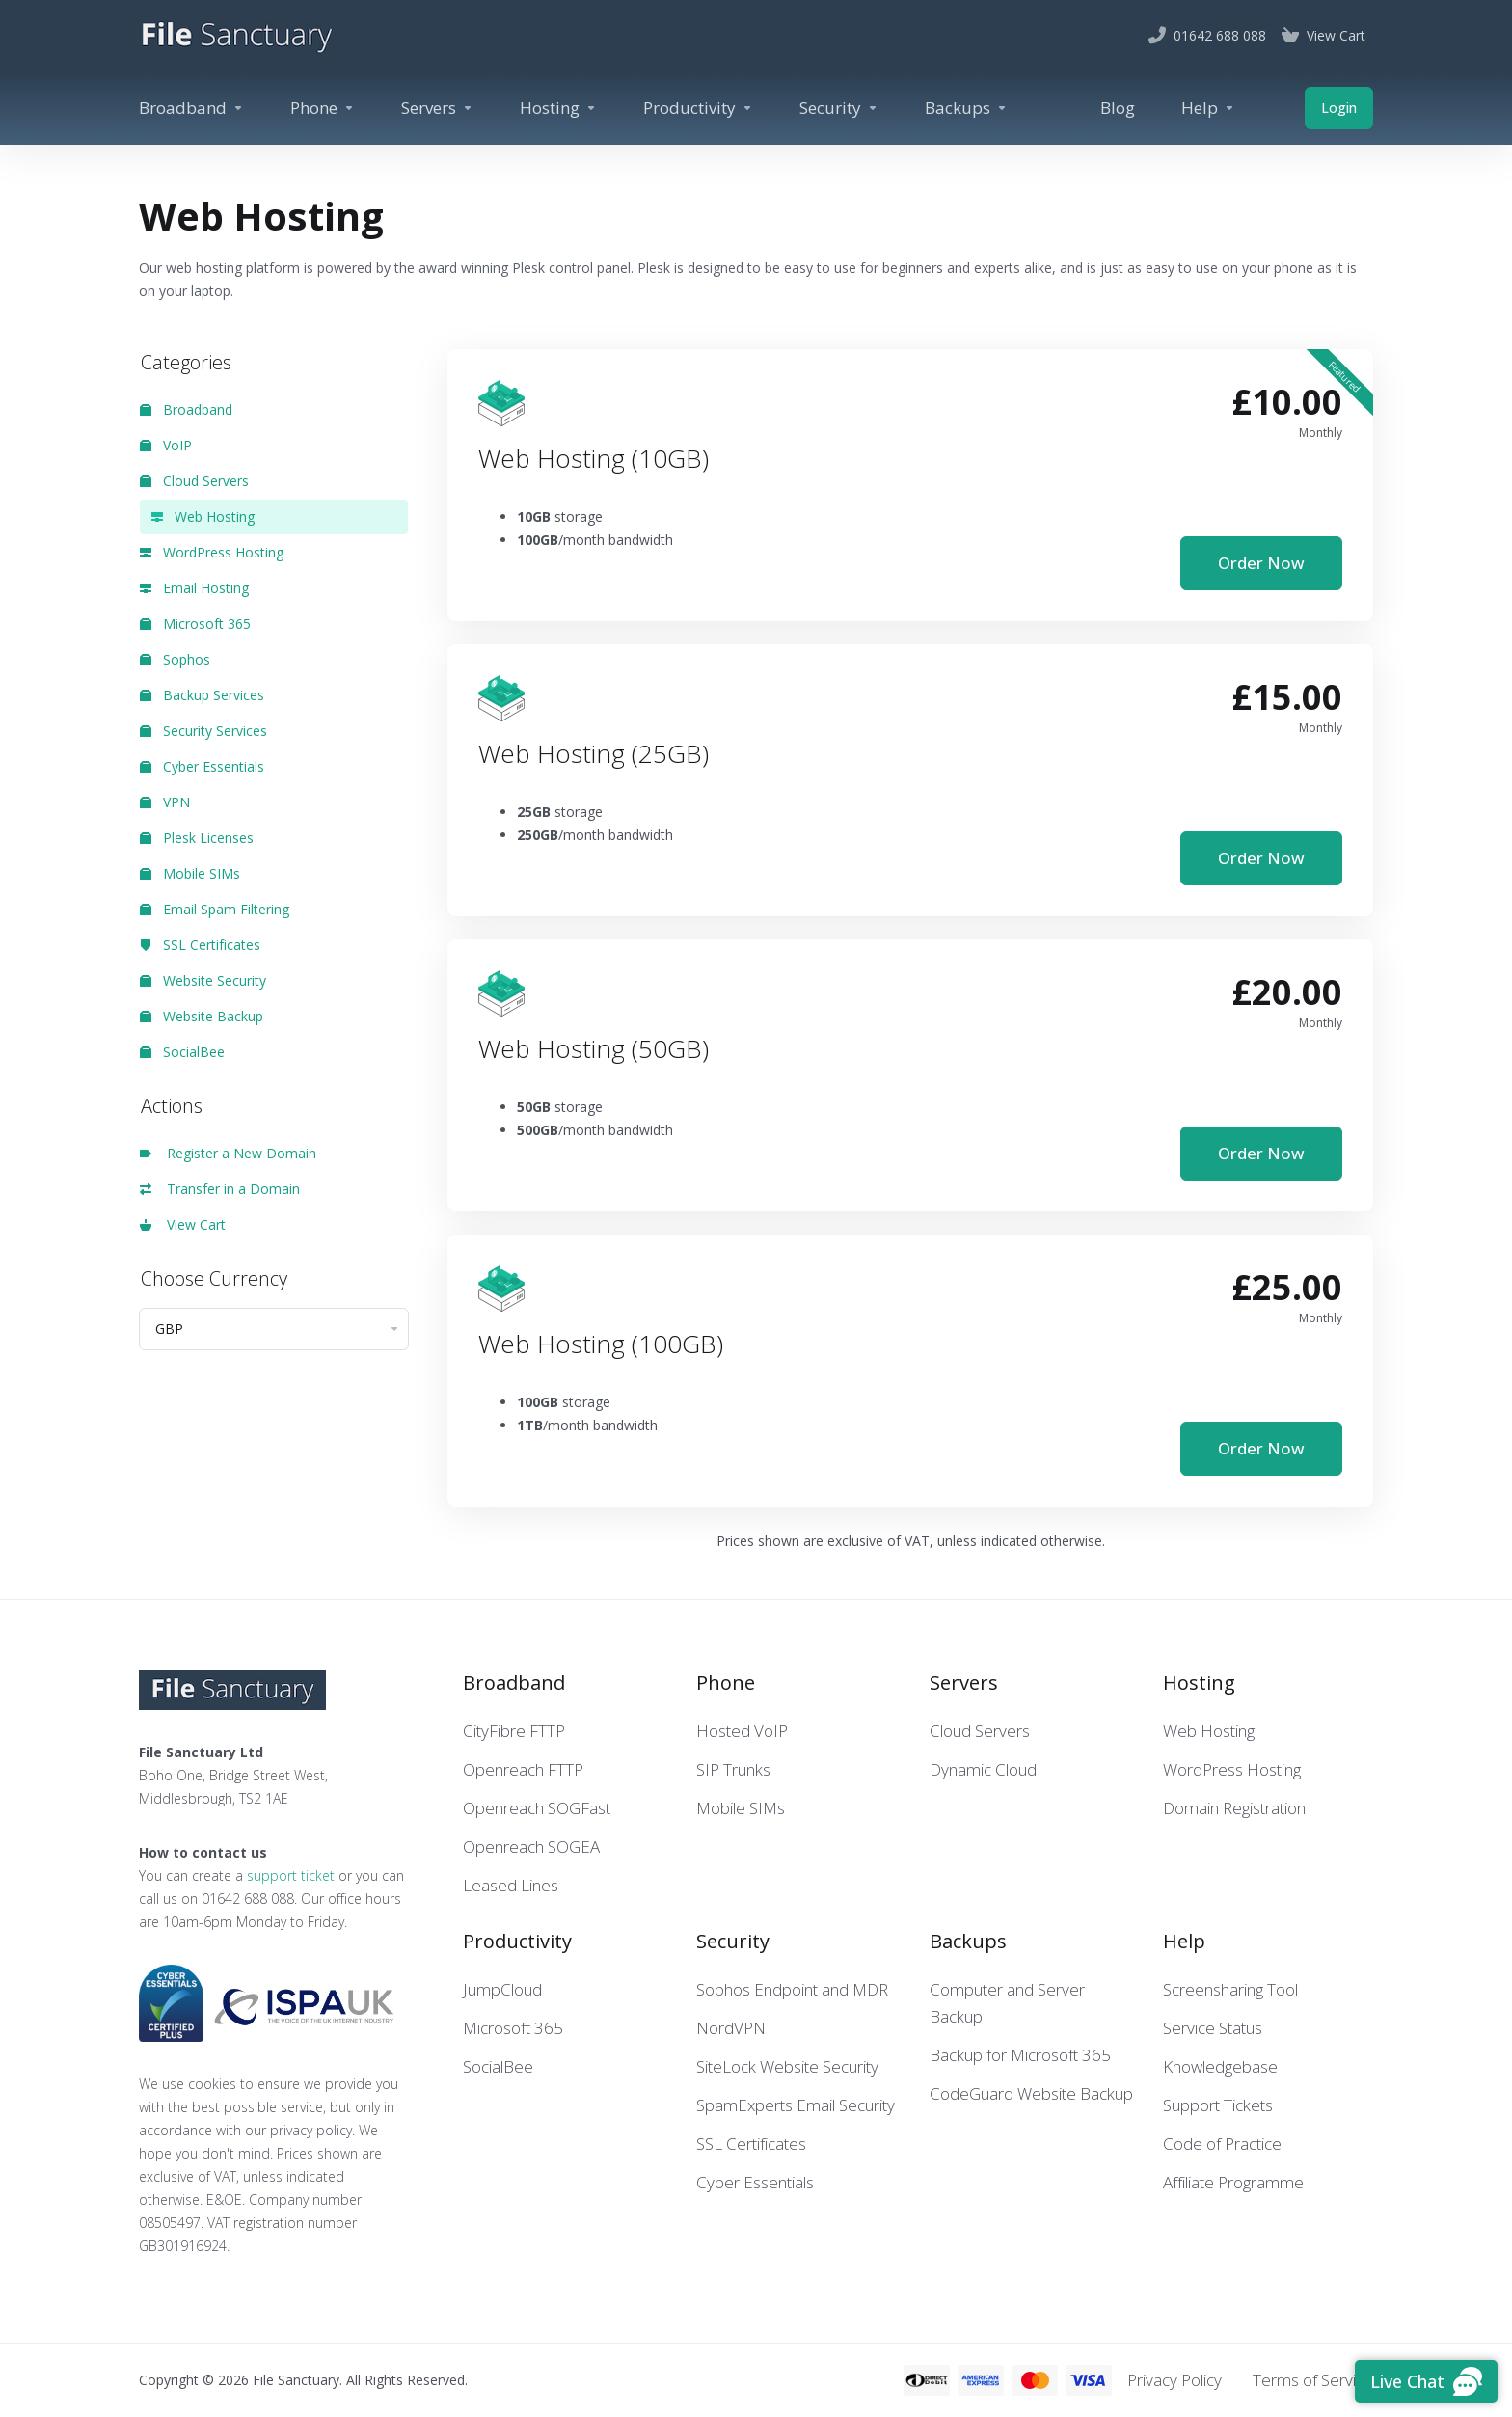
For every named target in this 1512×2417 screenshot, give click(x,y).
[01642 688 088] (1207, 35)
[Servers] (437, 108)
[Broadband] (191, 108)
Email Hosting (194, 588)
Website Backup (201, 1016)
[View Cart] (1323, 35)
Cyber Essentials (202, 766)
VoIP (166, 445)
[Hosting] (558, 108)
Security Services (203, 730)
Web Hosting (203, 516)
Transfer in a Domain (220, 1189)
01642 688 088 (248, 1898)
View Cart (183, 1224)
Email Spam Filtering (214, 909)
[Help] (1208, 108)
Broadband (186, 409)
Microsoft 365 (195, 623)
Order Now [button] (1261, 563)
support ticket (291, 1875)
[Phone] (322, 108)
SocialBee (182, 1052)
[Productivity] (698, 108)
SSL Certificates (200, 945)
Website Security (203, 980)
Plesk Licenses (197, 837)
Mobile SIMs (190, 873)
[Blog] (1117, 108)
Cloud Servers (194, 481)
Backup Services (202, 695)
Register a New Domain (228, 1153)
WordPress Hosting (212, 552)
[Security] (839, 108)
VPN (165, 802)
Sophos (175, 659)
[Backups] (966, 108)
